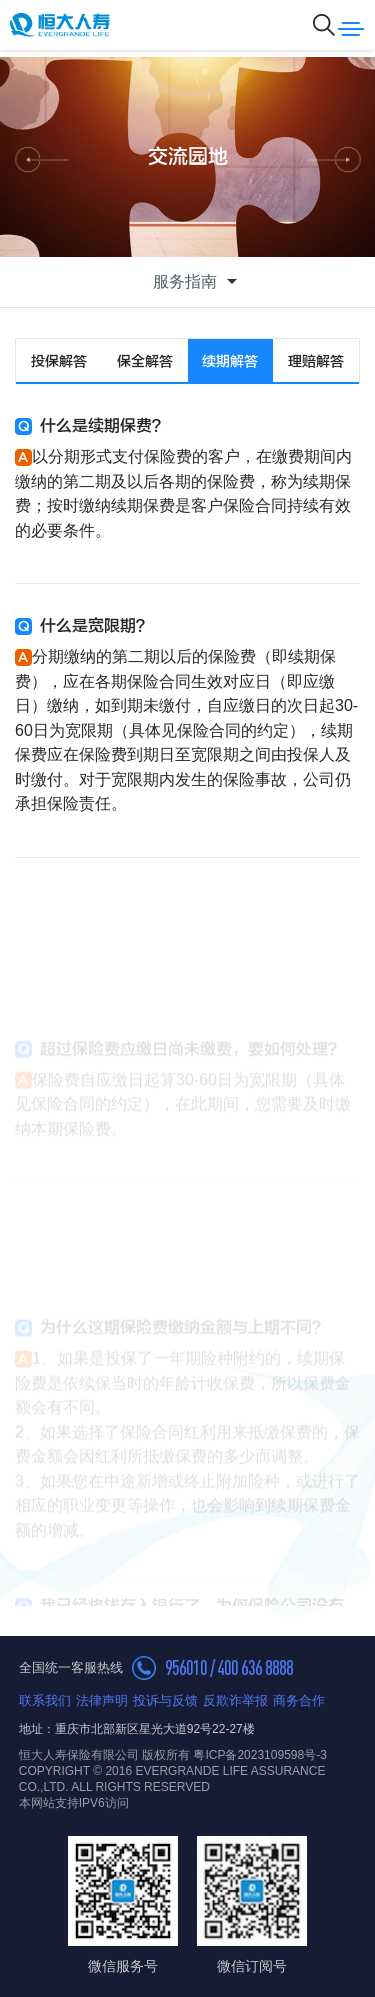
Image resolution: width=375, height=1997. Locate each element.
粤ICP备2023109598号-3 (259, 1755)
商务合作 (299, 1700)
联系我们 (45, 1700)
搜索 (324, 25)
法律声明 (102, 1700)
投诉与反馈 (165, 1700)
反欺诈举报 (235, 1700)
